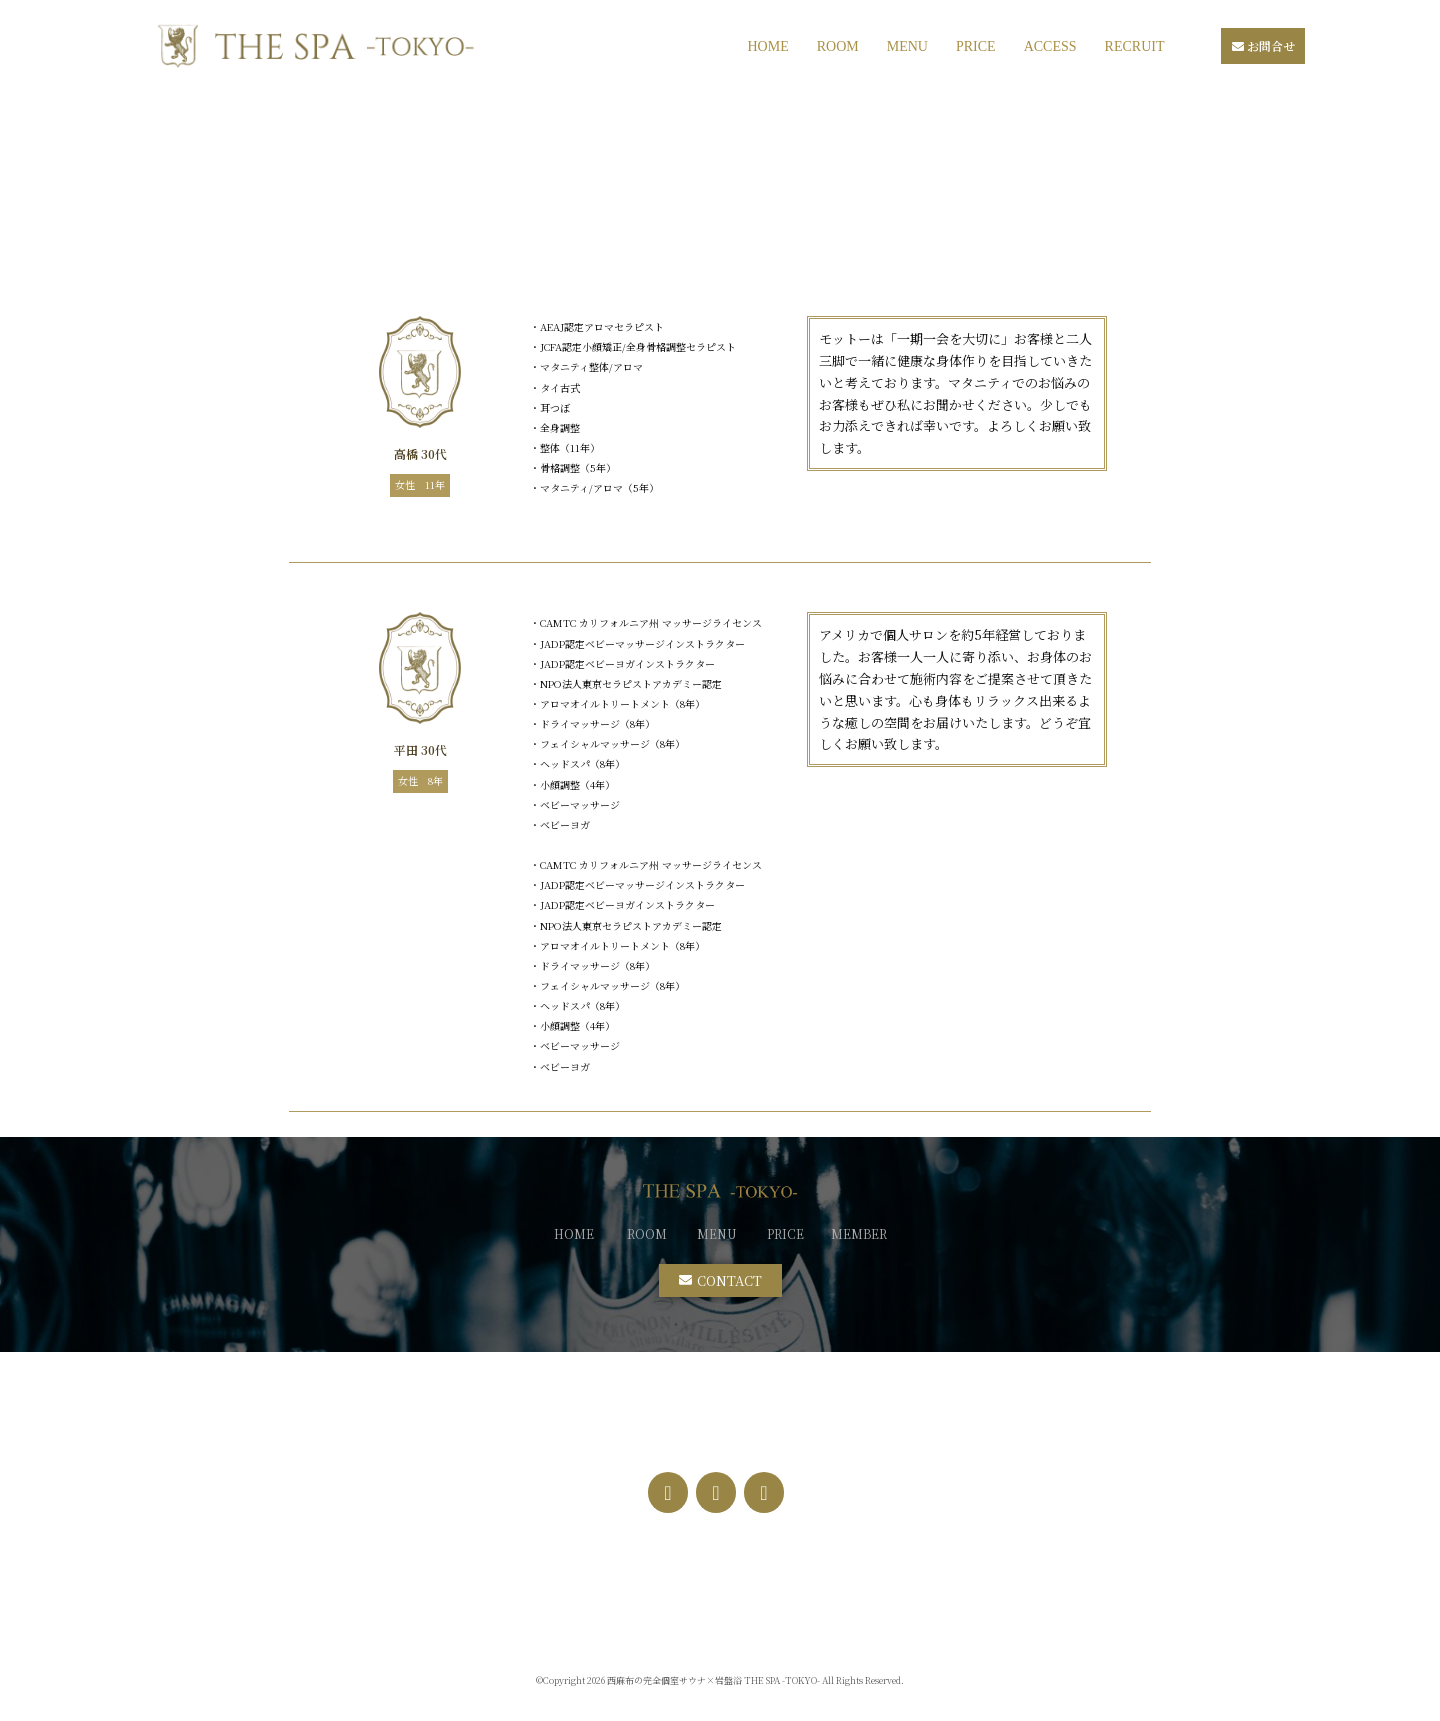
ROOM (838, 46)
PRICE (976, 46)
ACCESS (1050, 46)
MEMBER (859, 1233)
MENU (907, 46)
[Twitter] (764, 1492)
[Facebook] (668, 1492)
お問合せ (1263, 45)
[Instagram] (716, 1492)
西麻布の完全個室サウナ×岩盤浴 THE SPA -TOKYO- (713, 1680)
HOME (767, 46)
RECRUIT (1135, 46)
